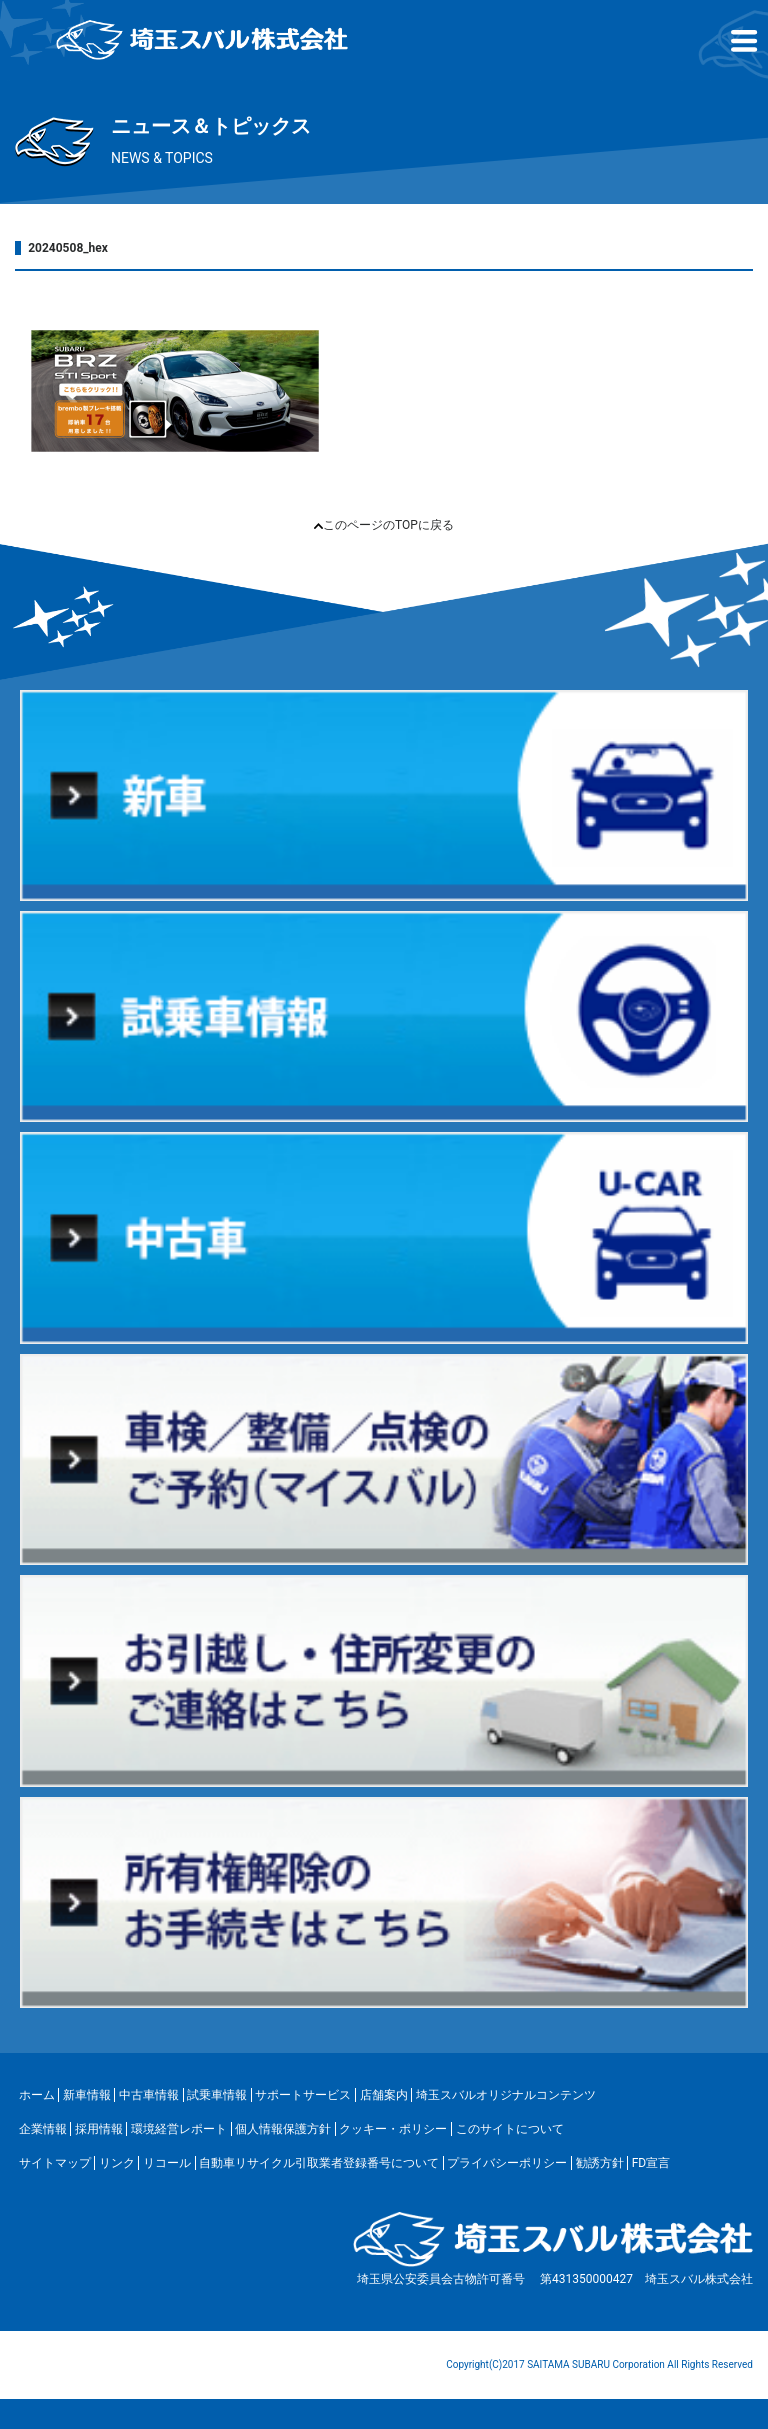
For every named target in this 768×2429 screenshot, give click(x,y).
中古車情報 (149, 2095)
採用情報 (99, 2129)
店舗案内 (384, 2095)
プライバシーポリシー (507, 2163)
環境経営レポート (179, 2129)
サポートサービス (303, 2095)
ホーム (37, 2095)
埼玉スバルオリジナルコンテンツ (506, 2095)
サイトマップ (55, 2163)
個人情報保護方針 (283, 2129)
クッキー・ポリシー (393, 2129)
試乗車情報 (217, 2095)
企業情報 (43, 2129)
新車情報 (87, 2095)
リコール (167, 2163)
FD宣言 (651, 2163)
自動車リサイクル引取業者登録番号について (319, 2163)
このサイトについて (510, 2129)
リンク (117, 2163)
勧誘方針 (600, 2163)
